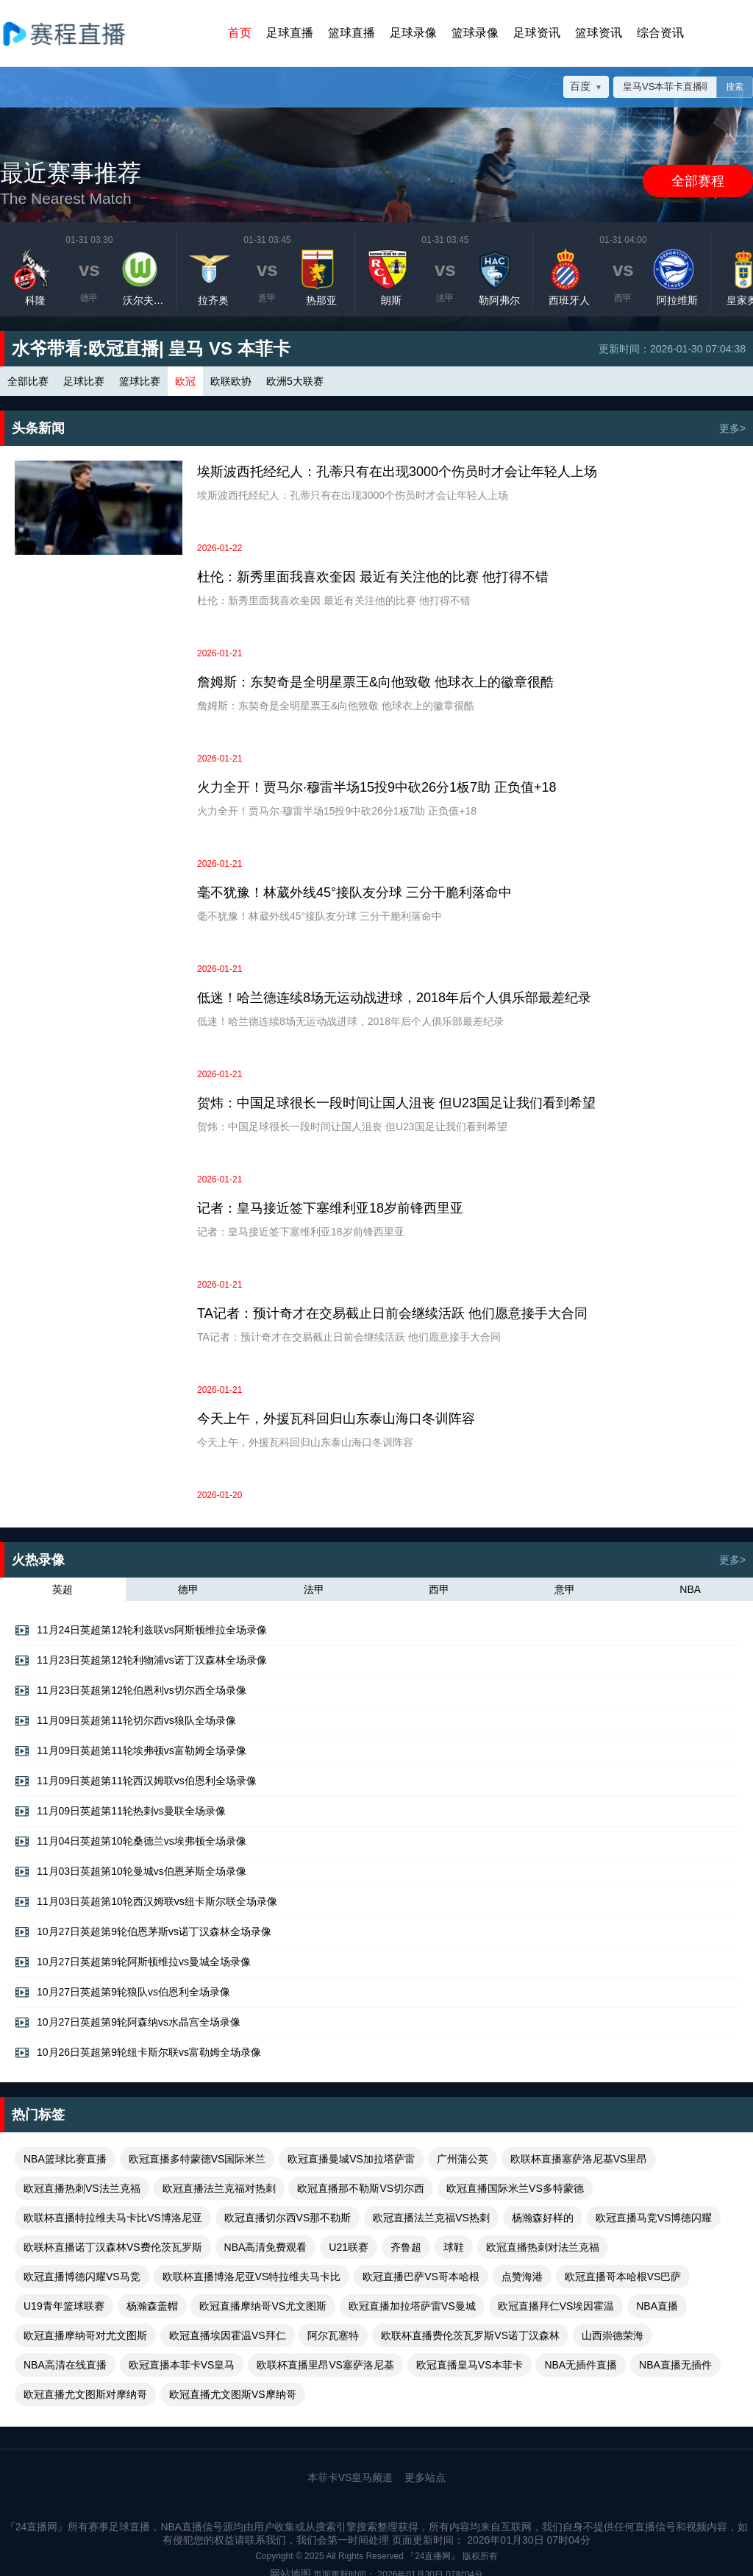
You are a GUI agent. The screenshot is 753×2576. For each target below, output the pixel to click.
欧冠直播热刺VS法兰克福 (82, 2188)
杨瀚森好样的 (543, 2218)
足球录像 (413, 32)
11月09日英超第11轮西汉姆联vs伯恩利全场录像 (136, 1781)
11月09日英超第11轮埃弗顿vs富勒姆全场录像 (130, 1751)
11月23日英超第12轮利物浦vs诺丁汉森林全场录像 (141, 1660)
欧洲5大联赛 (295, 381)
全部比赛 (28, 381)
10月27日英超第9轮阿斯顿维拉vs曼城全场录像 (133, 1962)
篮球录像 (475, 32)
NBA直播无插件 (675, 2365)
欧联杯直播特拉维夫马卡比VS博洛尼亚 (113, 2218)
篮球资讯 (598, 32)
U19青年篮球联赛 (64, 2306)
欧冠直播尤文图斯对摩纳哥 (85, 2394)
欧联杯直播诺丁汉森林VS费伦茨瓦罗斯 (113, 2247)
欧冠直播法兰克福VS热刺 (431, 2218)
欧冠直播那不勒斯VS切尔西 (360, 2188)
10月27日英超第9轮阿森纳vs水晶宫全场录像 (127, 2022)
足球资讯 (536, 32)
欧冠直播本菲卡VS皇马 (182, 2365)
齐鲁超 (405, 2247)
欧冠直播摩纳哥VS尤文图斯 (262, 2306)
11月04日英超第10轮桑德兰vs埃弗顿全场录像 (130, 1841)
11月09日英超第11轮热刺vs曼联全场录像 (120, 1811)
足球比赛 (83, 381)
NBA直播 (657, 2306)
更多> (732, 428)
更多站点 (425, 2477)
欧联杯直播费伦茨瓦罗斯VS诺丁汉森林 (470, 2335)
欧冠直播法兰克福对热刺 (219, 2188)
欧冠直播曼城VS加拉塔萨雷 (351, 2159)
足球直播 (289, 32)
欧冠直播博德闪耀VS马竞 (82, 2276)
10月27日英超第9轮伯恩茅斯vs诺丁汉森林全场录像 (143, 1932)
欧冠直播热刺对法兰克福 (542, 2247)
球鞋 (453, 2247)
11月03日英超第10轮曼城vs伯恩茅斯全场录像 (130, 1871)
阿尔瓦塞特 (333, 2335)
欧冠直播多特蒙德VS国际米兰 (197, 2159)
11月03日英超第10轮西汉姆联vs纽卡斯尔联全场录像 (146, 1902)
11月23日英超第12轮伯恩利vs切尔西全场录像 (130, 1690)
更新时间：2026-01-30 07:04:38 (672, 349)
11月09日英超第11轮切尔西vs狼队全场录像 (125, 1721)
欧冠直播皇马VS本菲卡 (469, 2365)
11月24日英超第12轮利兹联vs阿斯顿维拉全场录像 (141, 1630)
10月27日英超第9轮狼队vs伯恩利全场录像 (122, 1992)
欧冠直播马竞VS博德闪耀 (654, 2218)
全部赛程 (697, 181)
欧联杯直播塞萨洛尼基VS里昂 (579, 2159)
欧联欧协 (230, 381)
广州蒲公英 (462, 2159)
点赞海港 (522, 2276)
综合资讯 (660, 32)
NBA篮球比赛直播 (65, 2159)
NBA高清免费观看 (265, 2247)
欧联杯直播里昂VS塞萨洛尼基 (325, 2365)
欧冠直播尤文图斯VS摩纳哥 (232, 2394)
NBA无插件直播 (580, 2365)
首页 (239, 32)
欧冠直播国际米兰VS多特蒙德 (515, 2188)
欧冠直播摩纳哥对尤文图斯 (85, 2335)
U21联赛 (348, 2247)
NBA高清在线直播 (65, 2365)
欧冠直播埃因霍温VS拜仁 (227, 2335)
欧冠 (185, 381)
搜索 (734, 87)
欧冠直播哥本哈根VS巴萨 (623, 2276)
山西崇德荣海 (612, 2335)
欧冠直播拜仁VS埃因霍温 (556, 2306)
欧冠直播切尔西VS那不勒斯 (287, 2218)
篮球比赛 (139, 381)
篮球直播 (351, 32)
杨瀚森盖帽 (152, 2306)
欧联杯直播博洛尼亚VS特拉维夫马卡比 (252, 2276)
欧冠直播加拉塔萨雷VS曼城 (412, 2306)
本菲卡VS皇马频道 (350, 2477)
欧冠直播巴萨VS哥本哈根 (421, 2276)
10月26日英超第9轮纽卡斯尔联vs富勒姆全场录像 (138, 2052)
